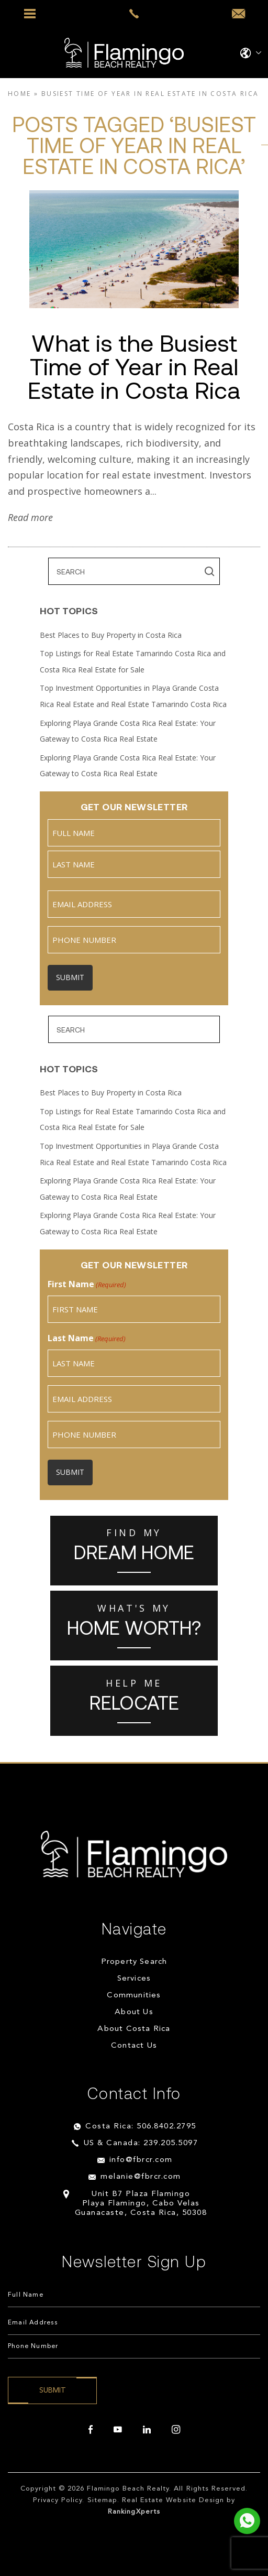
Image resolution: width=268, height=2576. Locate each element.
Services (134, 1979)
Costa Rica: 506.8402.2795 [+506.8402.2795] (140, 2127)
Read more (30, 517)
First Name (87, 1284)
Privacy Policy (58, 2500)
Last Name (87, 1338)
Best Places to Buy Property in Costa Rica (111, 635)
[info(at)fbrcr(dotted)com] (238, 14)
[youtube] (118, 2430)
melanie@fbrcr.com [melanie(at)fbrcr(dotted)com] (140, 2177)
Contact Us (134, 2046)
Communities (134, 1995)
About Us (134, 2012)
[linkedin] (147, 2430)
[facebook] (90, 2430)
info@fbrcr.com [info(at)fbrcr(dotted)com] (141, 2160)
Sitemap (102, 2500)
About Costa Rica (133, 2029)
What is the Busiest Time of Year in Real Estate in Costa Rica (134, 366)
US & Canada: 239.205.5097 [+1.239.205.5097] (141, 2143)
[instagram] (176, 2430)
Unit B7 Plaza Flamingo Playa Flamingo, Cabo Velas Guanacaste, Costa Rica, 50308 (141, 2203)
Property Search (134, 1962)
